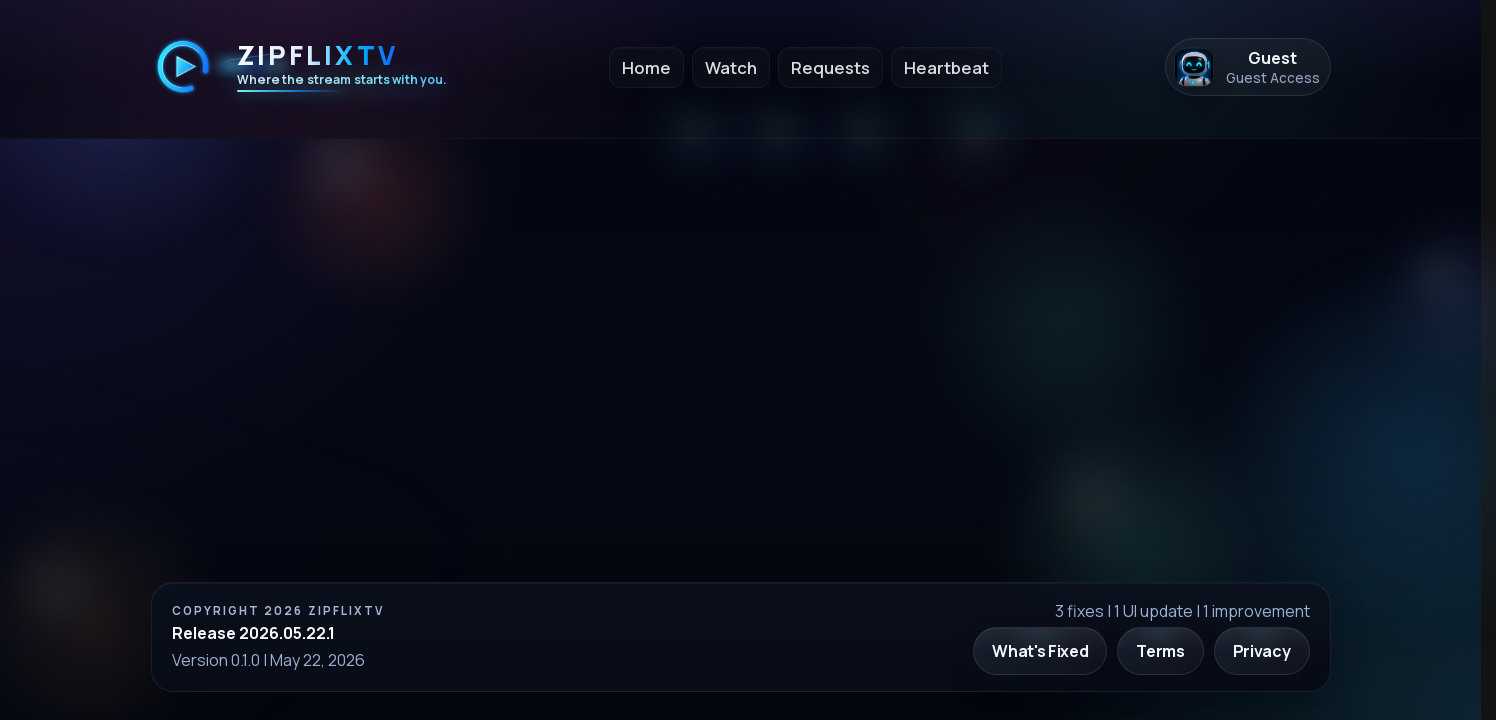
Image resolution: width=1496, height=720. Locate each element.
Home (646, 67)
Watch (731, 67)
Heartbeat (946, 67)
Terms (1160, 651)
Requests (830, 67)
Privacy (1262, 651)
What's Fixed (1040, 651)
